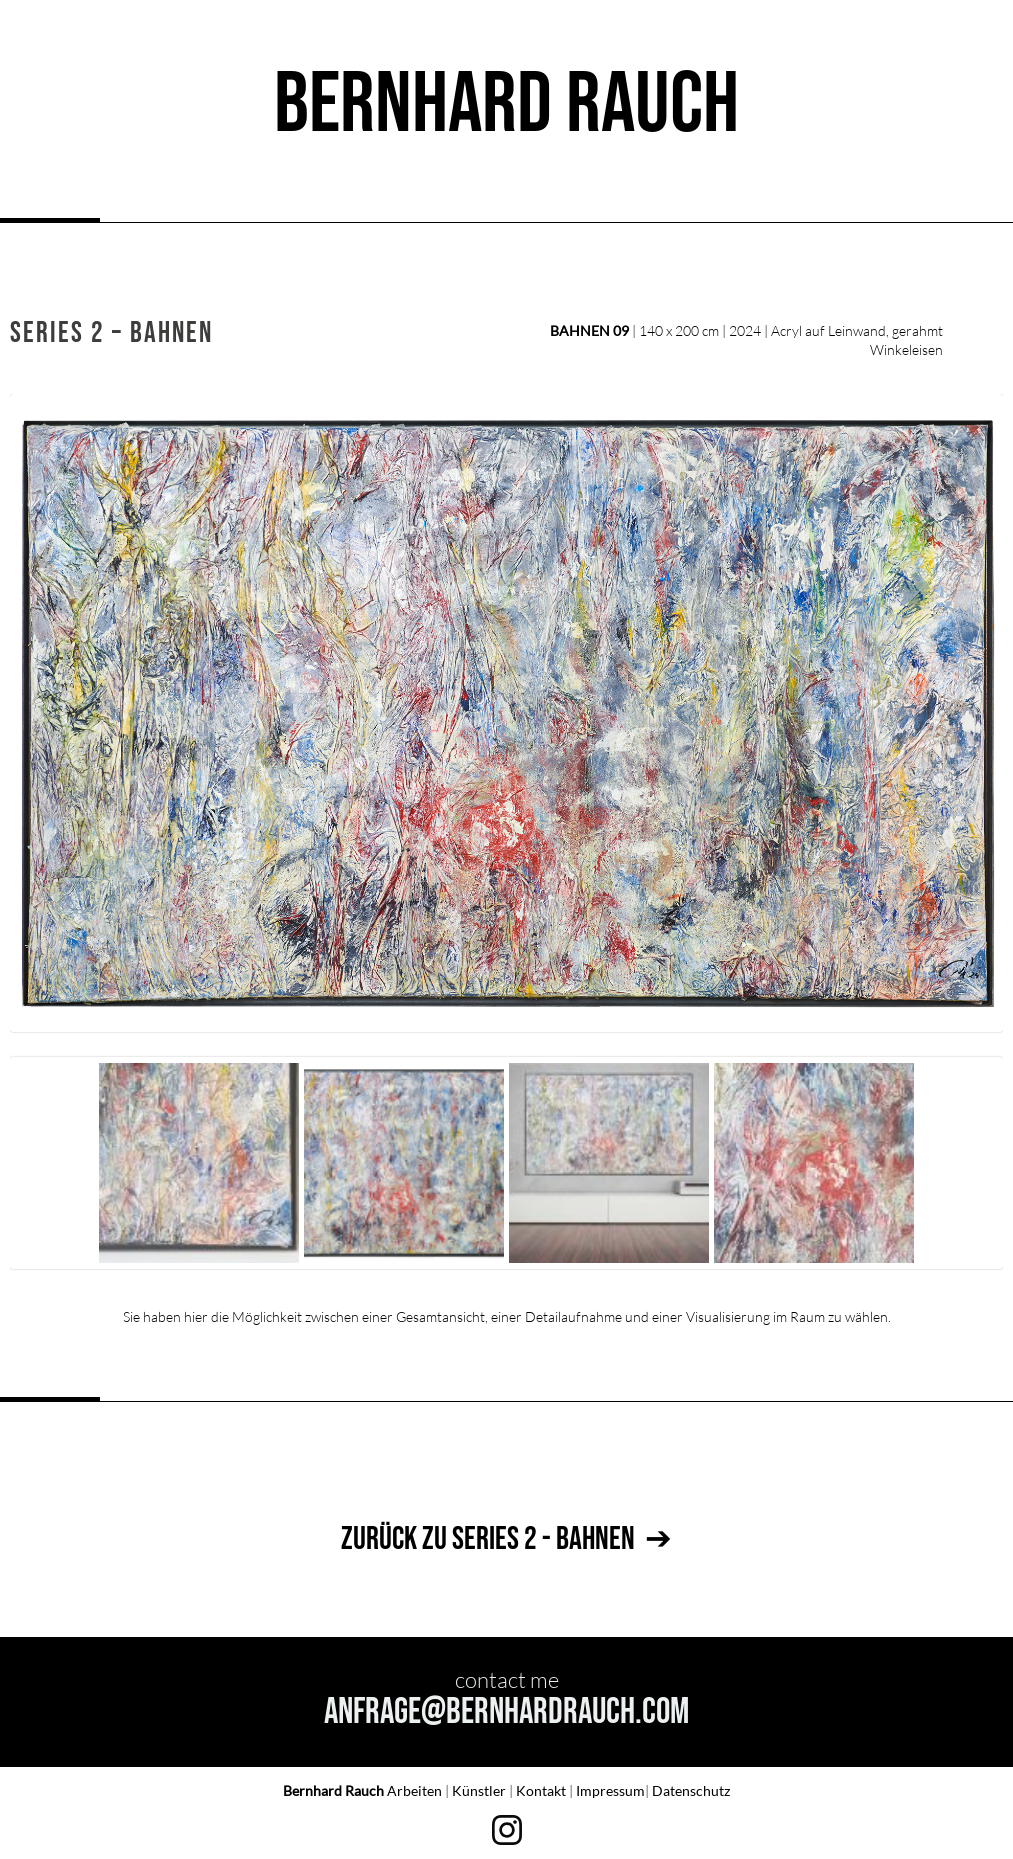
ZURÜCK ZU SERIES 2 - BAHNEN (488, 1539)
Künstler (480, 1790)
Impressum (610, 1790)
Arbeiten (416, 1790)
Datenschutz (691, 1790)
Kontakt (542, 1790)
